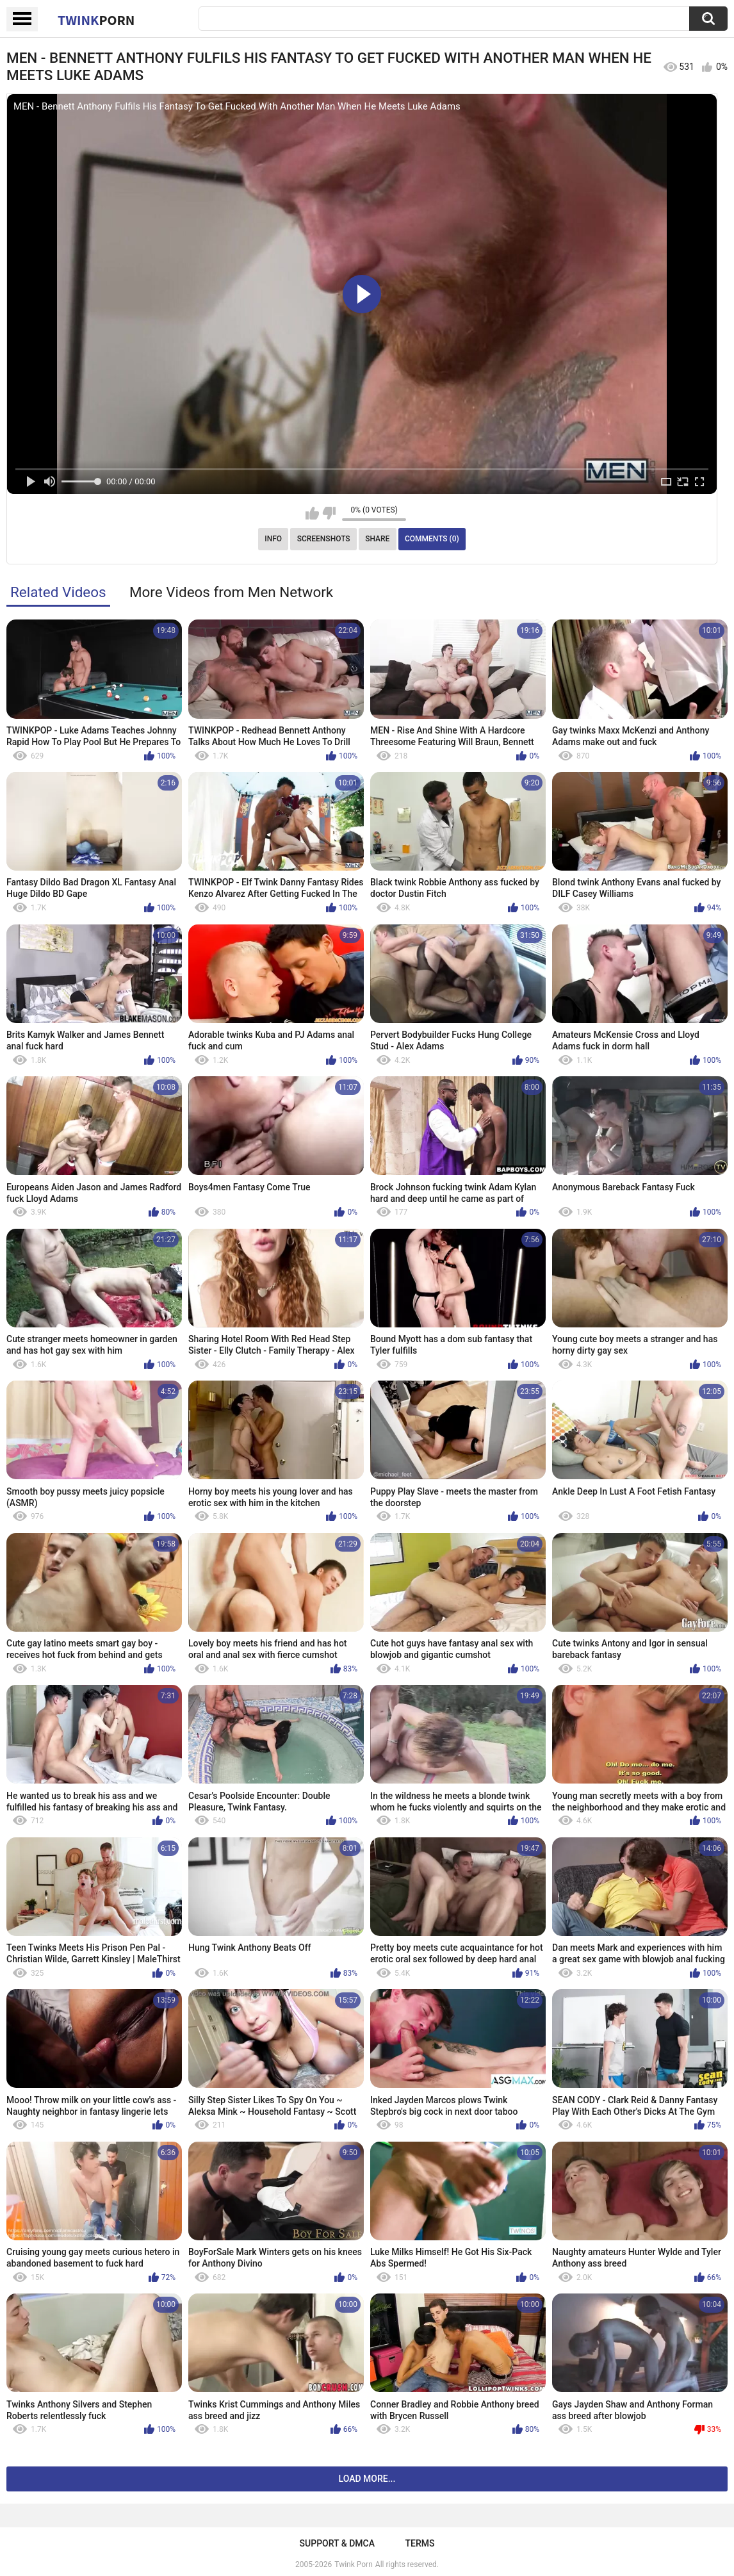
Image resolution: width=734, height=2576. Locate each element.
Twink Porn (353, 2564)
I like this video (312, 513)
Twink (96, 20)
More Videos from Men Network (231, 592)
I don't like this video (329, 513)
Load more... (367, 2478)
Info (273, 538)
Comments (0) (432, 538)
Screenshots (323, 538)
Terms (419, 2543)
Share (377, 538)
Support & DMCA (337, 2543)
